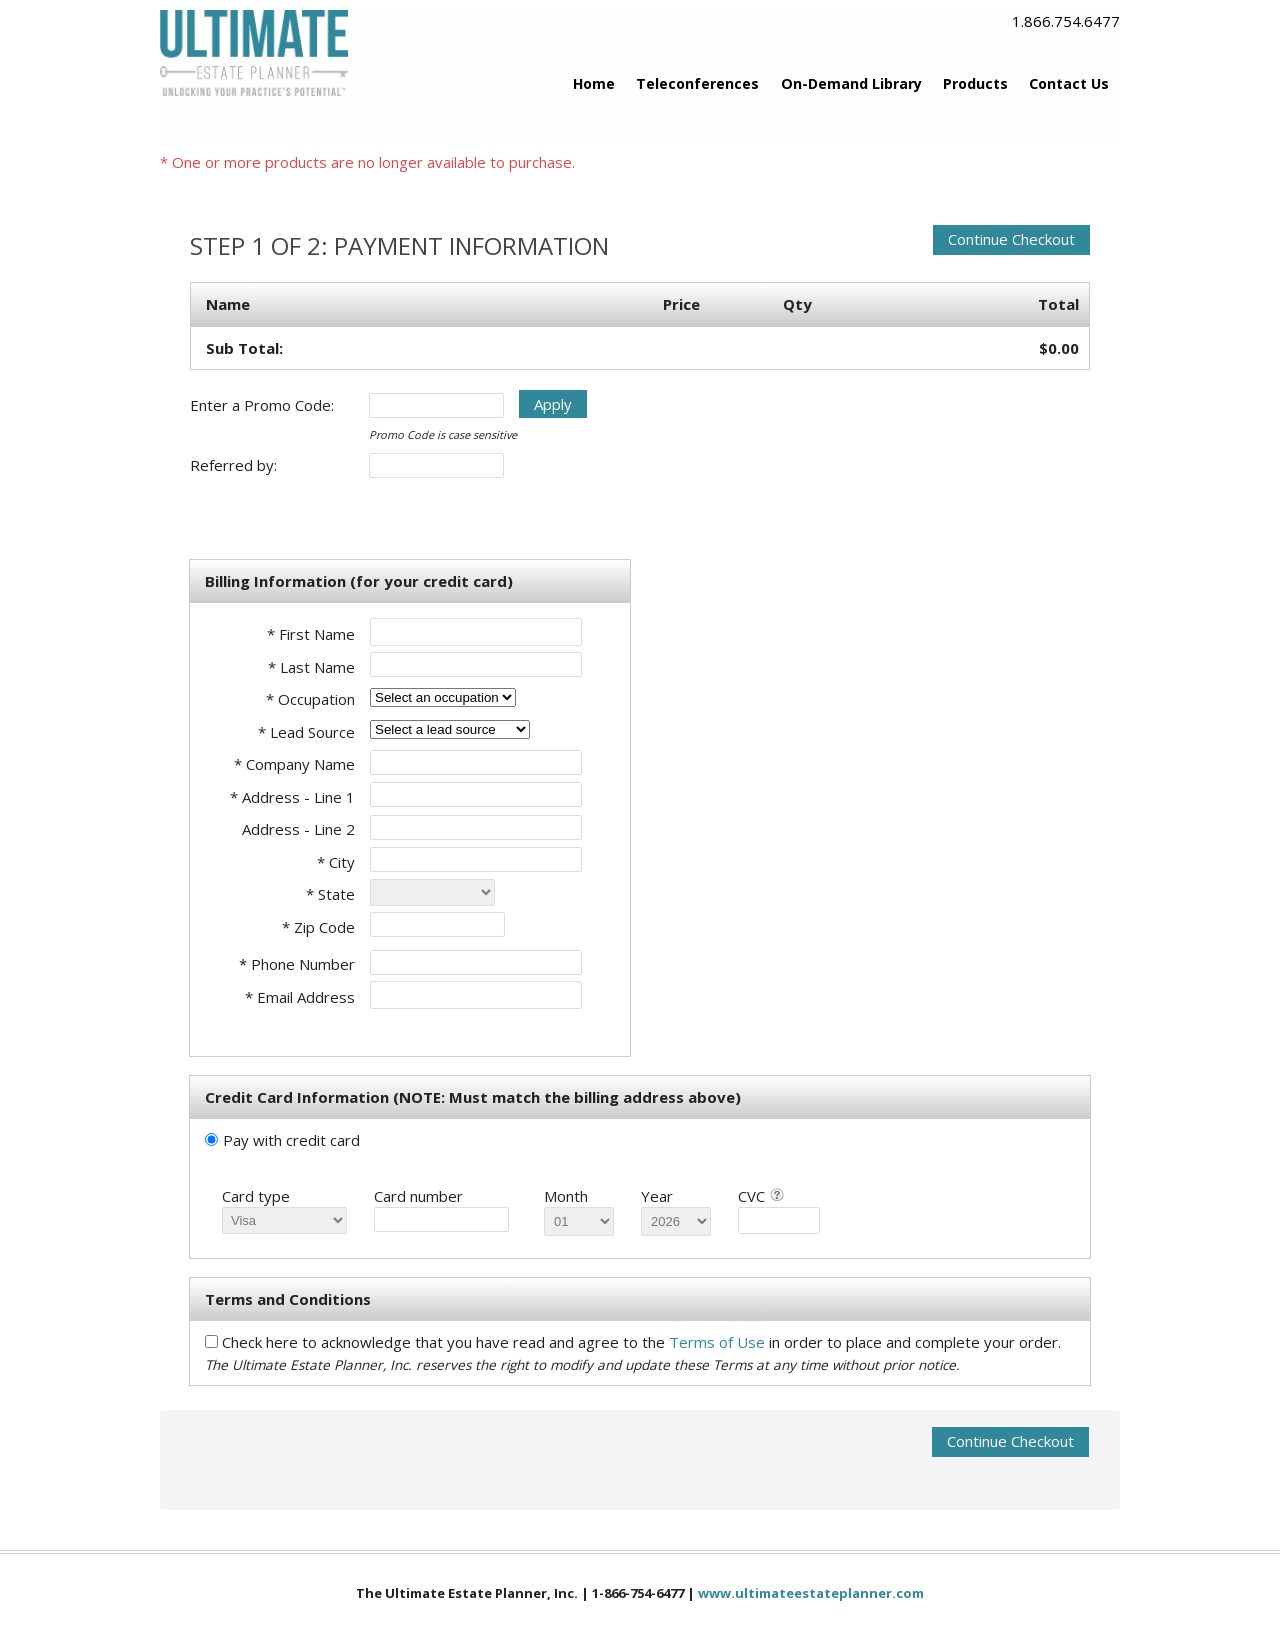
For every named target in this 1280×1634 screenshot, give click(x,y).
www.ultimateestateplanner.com (811, 1593)
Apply (553, 404)
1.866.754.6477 (1066, 21)
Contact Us (1069, 83)
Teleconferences (697, 83)
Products (975, 83)
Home (594, 83)
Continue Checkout (1011, 239)
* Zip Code (318, 927)
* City (336, 862)
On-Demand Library (851, 83)
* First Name (311, 634)
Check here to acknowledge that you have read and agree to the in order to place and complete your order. (641, 1342)
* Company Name (294, 764)
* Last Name (311, 667)
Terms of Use (719, 1342)
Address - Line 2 (298, 829)
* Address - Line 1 (292, 797)
